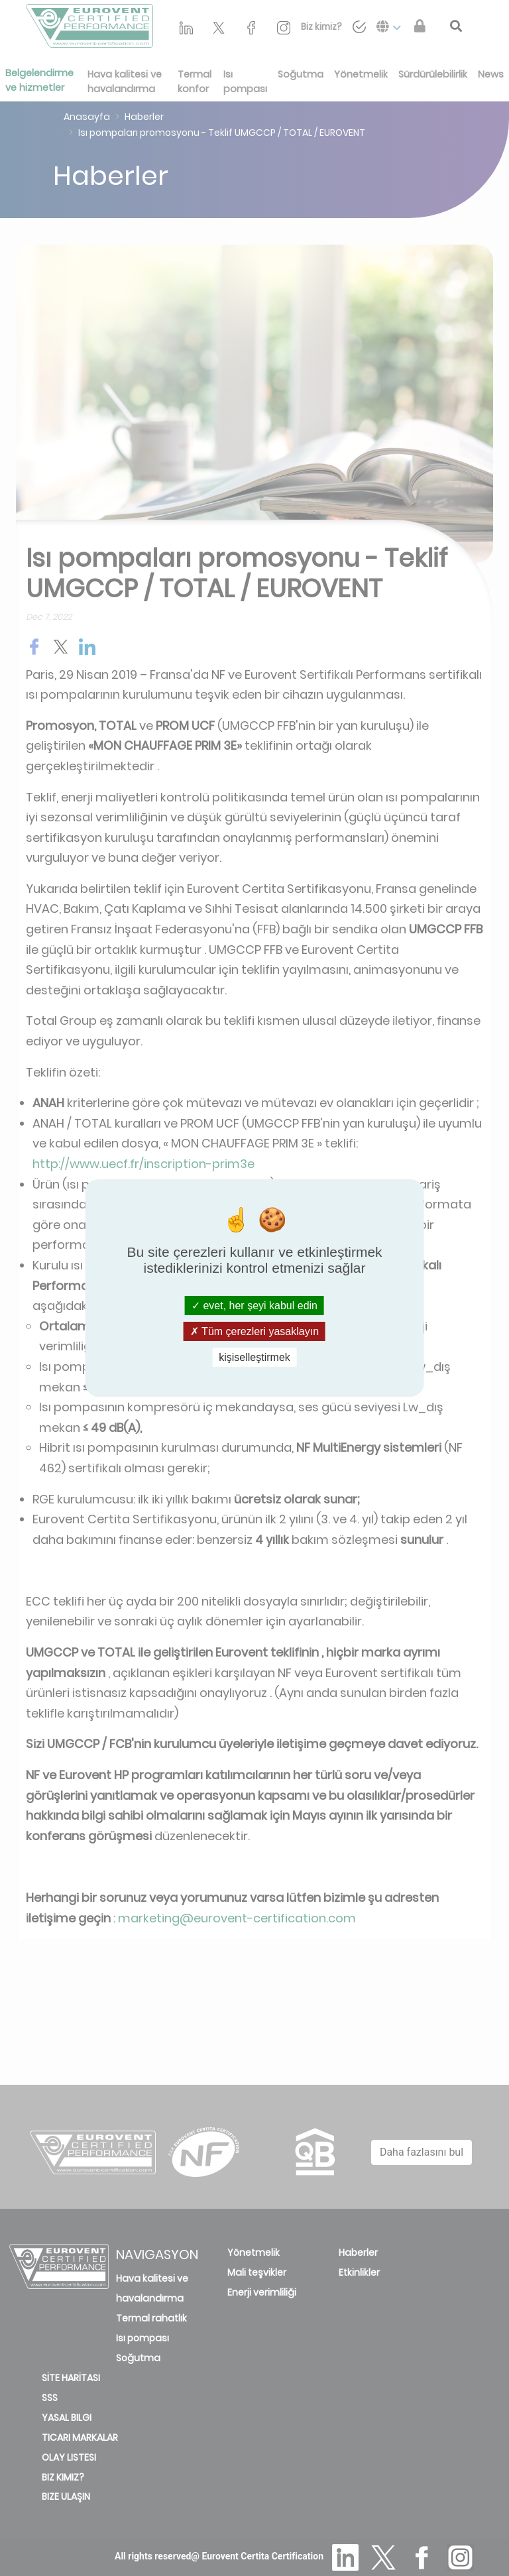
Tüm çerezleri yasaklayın (254, 1331)
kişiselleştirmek (254, 1357)
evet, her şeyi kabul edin (254, 1305)
